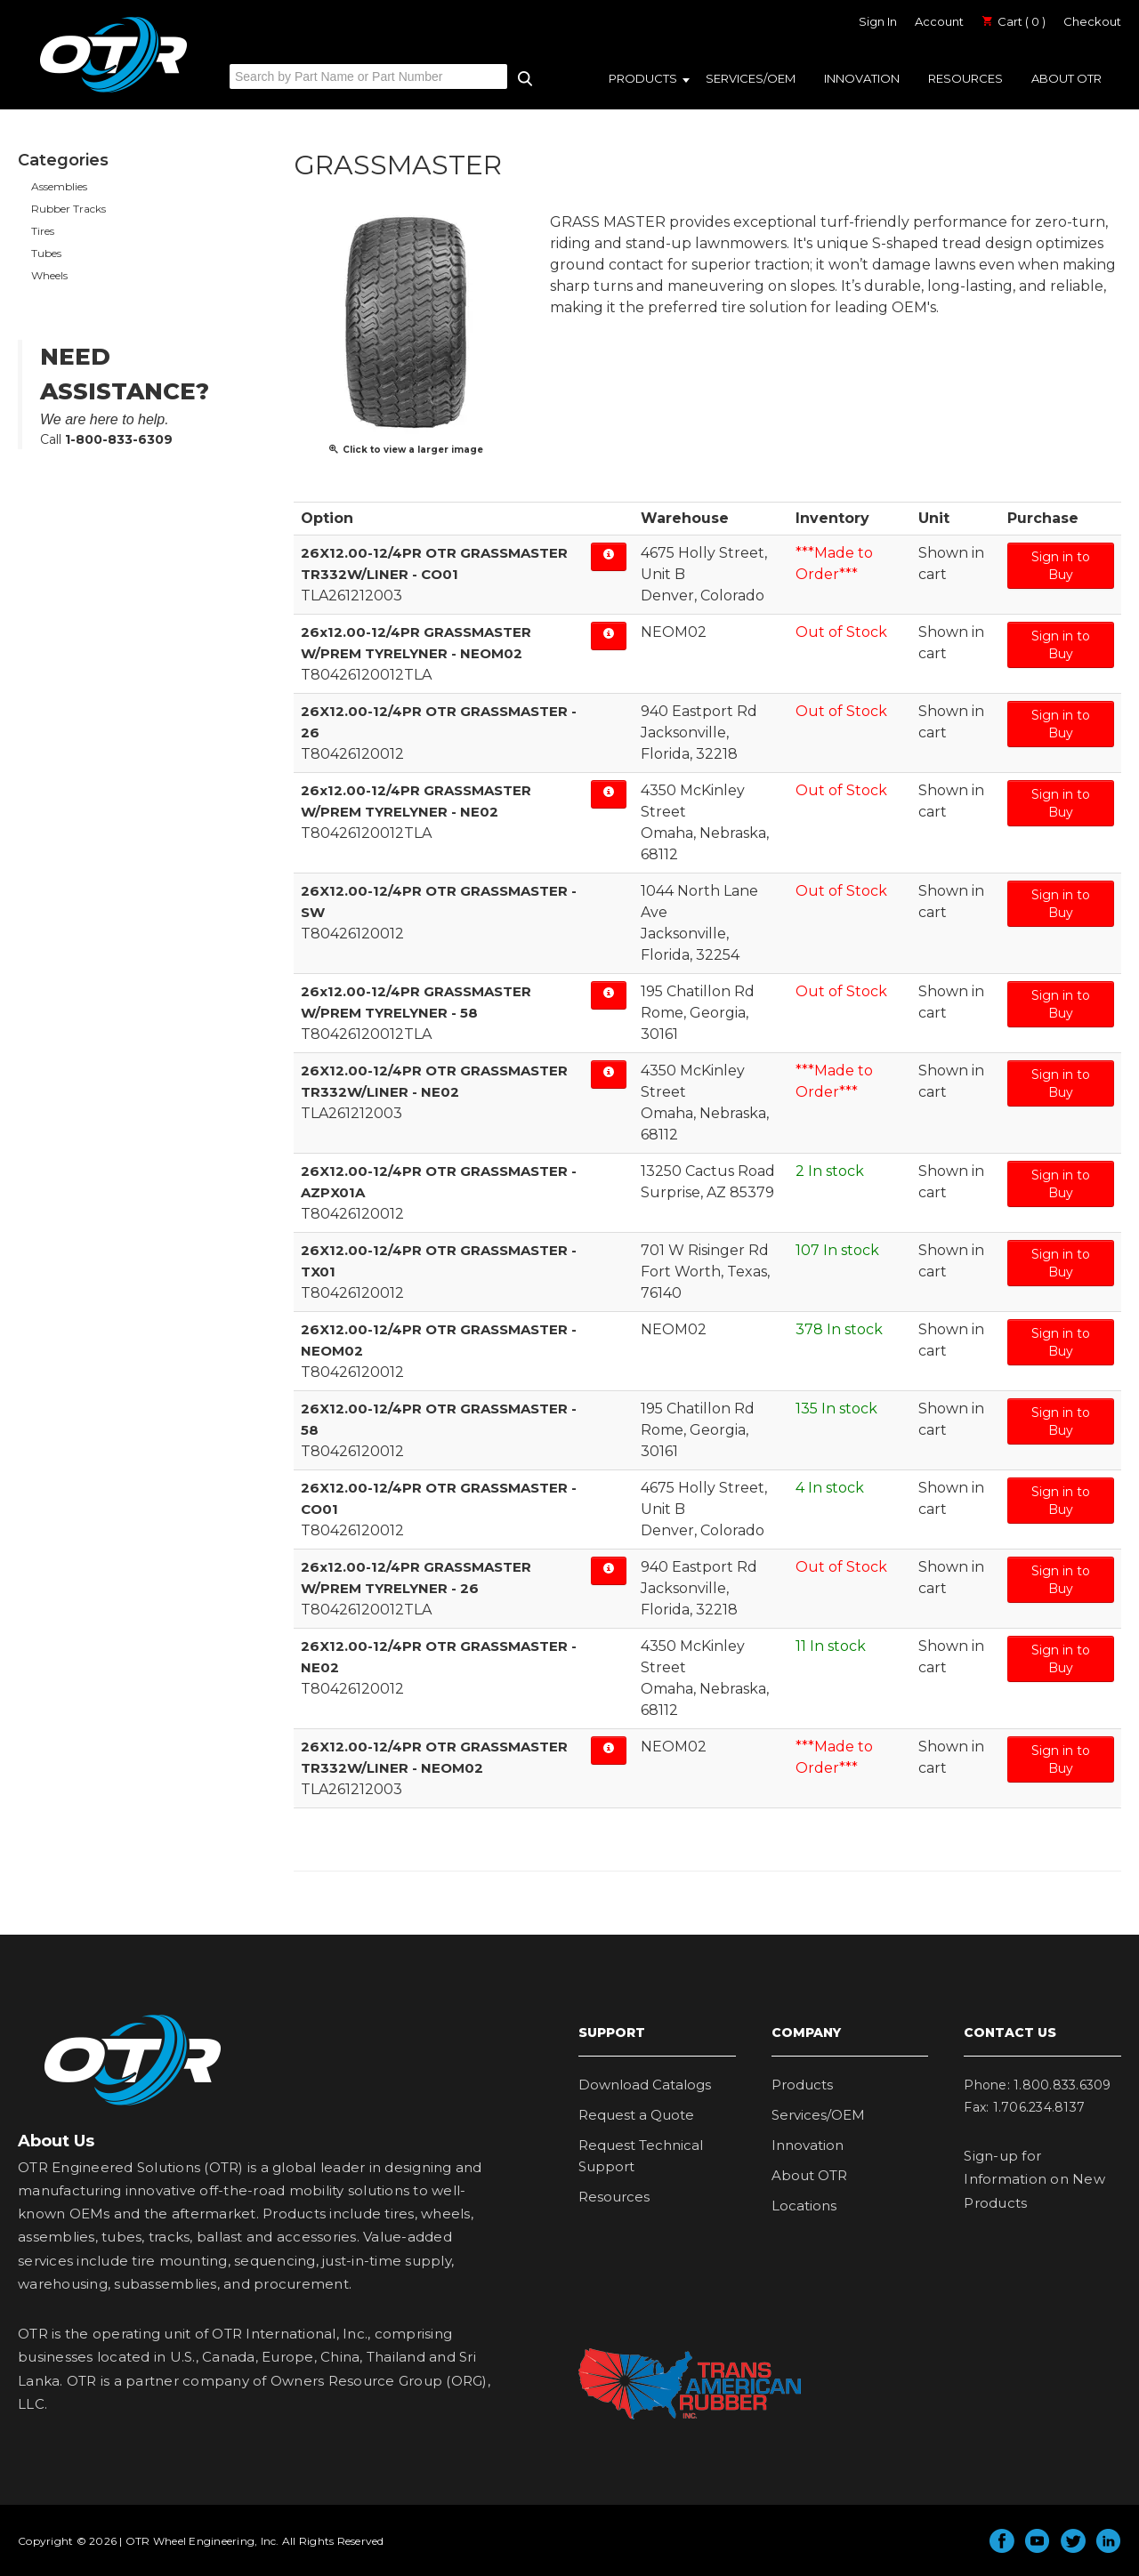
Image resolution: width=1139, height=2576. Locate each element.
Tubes (46, 253)
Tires (42, 230)
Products (643, 78)
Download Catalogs (644, 2084)
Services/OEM (751, 78)
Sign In (878, 21)
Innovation (862, 78)
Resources (965, 78)
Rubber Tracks (68, 208)
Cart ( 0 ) (1013, 21)
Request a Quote (636, 2114)
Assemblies (59, 186)
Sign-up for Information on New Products (1034, 2179)
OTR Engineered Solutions (113, 92)
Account (939, 21)
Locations (803, 2205)
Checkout (1092, 21)
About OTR (1066, 78)
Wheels (49, 275)
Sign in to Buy (1060, 566)
